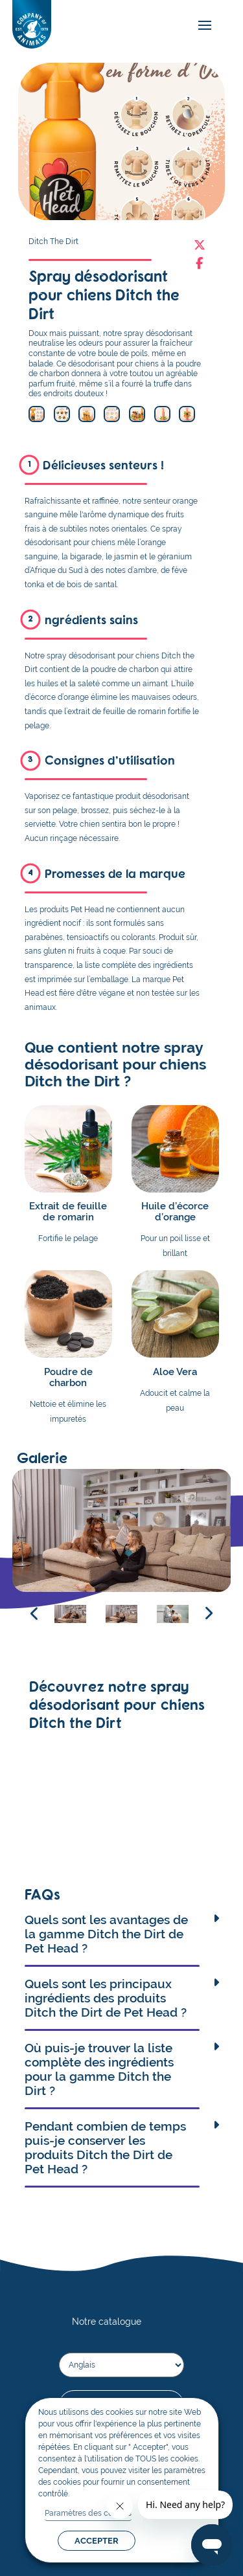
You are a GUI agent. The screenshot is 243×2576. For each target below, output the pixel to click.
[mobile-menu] (201, 25)
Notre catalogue (106, 2321)
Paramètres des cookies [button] (88, 2513)
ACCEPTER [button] (97, 2541)
